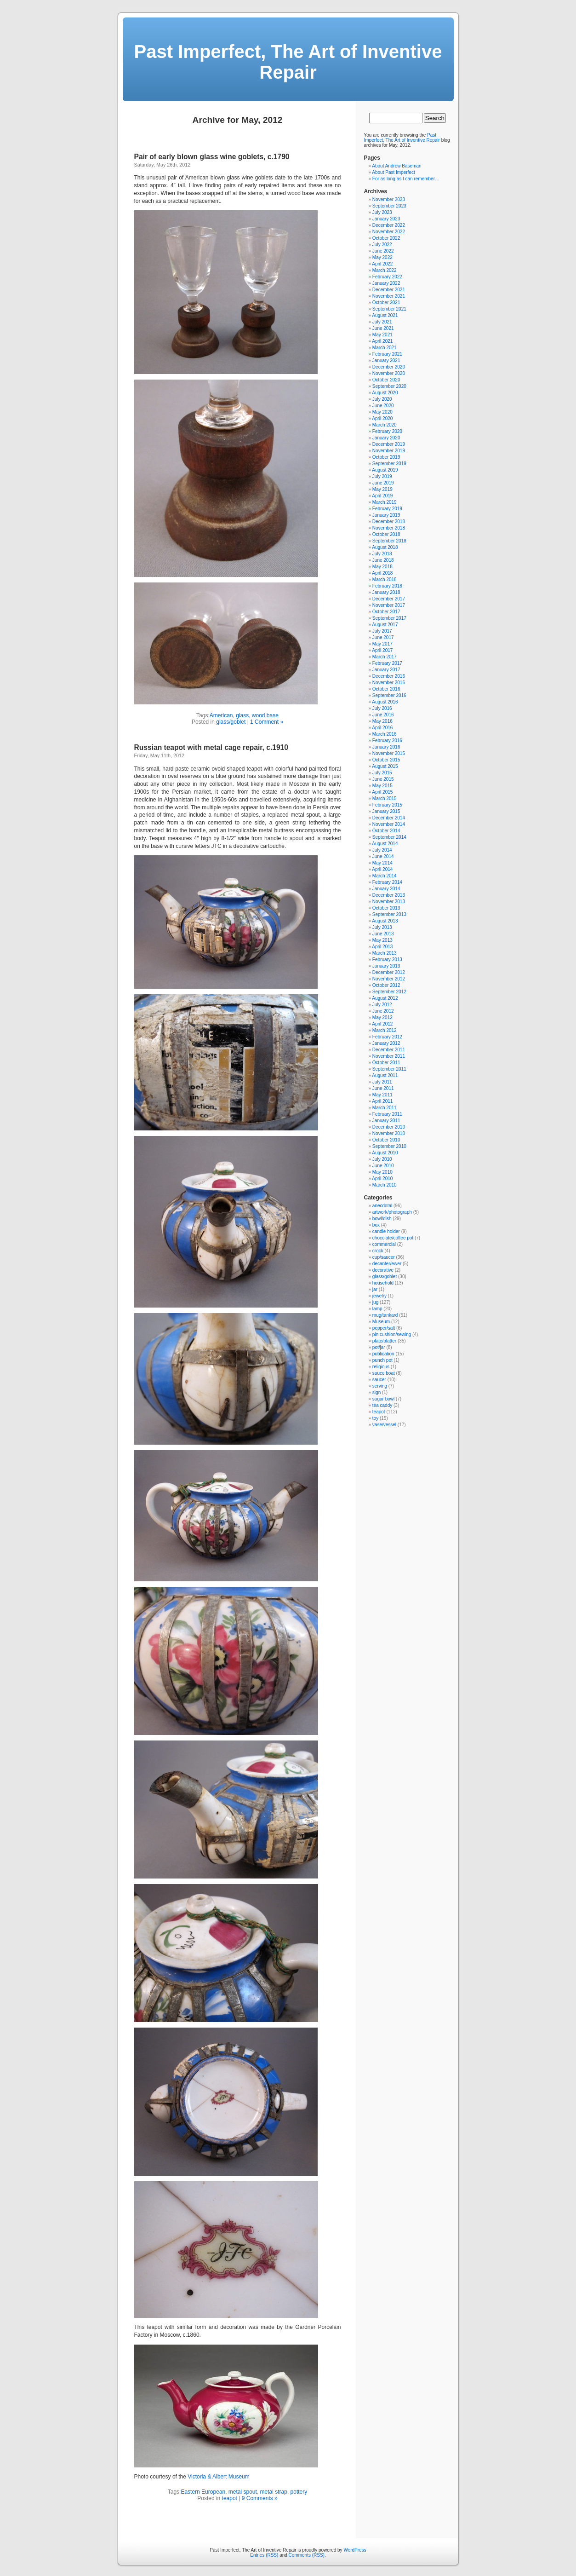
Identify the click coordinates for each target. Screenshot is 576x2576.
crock (377, 1250)
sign (376, 1392)
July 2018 (382, 553)
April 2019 (382, 495)
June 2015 (383, 779)
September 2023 (389, 205)
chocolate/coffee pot (392, 1237)
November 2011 (388, 1056)
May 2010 (382, 1172)
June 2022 (383, 251)
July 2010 (382, 1159)
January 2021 (386, 360)
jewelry (379, 1295)
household (383, 1282)
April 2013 (382, 946)
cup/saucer (383, 1257)
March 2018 (384, 579)
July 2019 (382, 476)
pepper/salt (383, 1328)
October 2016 (386, 689)
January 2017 (386, 669)
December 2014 (388, 817)
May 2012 (382, 1017)
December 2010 (388, 1127)
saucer (379, 1379)
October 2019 (386, 457)
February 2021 (387, 354)
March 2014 (384, 875)
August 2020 (385, 392)
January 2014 (386, 888)
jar (374, 1289)
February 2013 (387, 959)
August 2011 (385, 1075)
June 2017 (383, 637)
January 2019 (386, 515)
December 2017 (388, 598)
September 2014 (389, 837)
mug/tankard (385, 1315)
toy (375, 1418)
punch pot (382, 1360)
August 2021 (385, 315)
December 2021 (388, 289)
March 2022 (384, 270)
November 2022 (388, 231)
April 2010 (382, 1178)
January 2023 (386, 218)
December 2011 (388, 1049)
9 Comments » (260, 2498)
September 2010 (389, 1146)
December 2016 (388, 676)
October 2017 (386, 611)
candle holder (386, 1231)
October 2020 (386, 379)
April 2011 (382, 1101)
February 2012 (387, 1036)
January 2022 (386, 283)
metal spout (242, 2492)
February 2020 (387, 431)
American (221, 715)
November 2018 (388, 527)
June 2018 (383, 560)
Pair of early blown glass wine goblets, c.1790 (212, 157)
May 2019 (382, 489)
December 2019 (388, 444)
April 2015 (382, 792)
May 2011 (382, 1094)
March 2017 (384, 656)
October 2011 (386, 1062)
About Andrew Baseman (396, 165)
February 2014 (387, 882)
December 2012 (388, 972)
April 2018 (382, 573)
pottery (299, 2492)
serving (379, 1386)
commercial (384, 1244)
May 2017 (382, 643)
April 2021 (382, 341)
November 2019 (388, 450)
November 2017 (388, 605)
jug (375, 1302)
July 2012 (382, 1004)
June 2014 (383, 856)
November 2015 (388, 753)
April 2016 (382, 727)
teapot (229, 2498)
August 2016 (385, 701)
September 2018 (389, 540)
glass (242, 715)
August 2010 (385, 1152)
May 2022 (382, 257)
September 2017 (389, 618)
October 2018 (386, 534)
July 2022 (382, 244)
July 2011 (382, 1081)
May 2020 (382, 412)
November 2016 (388, 682)
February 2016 (387, 740)
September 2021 (389, 308)
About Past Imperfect (393, 172)
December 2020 (388, 366)
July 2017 (382, 631)
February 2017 (387, 663)
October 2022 (386, 238)
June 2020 (383, 405)
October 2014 (386, 830)
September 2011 (389, 1069)
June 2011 (383, 1088)
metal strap (273, 2492)
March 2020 (384, 424)
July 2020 (382, 399)
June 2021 (383, 328)
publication (383, 1353)
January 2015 (386, 811)
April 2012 (382, 1023)
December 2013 (388, 895)
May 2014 (382, 862)
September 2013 (389, 914)
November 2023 (388, 199)
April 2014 (382, 869)
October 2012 (386, 985)
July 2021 (382, 321)
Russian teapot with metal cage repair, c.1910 (211, 747)
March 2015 (384, 798)
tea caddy (382, 1405)
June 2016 (383, 714)
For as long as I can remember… (405, 178)
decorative (383, 1270)
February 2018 (387, 585)
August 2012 (385, 998)
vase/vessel (384, 1424)
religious (380, 1366)
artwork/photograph (392, 1212)
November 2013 (388, 901)
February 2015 (387, 804)
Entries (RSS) (264, 2555)
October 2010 (386, 1139)
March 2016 (384, 734)
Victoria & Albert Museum (219, 2476)
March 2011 (384, 1107)
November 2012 (388, 978)
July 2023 (382, 212)
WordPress (354, 2550)
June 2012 (383, 1011)
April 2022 (382, 263)
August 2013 (385, 920)
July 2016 (382, 708)
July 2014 (382, 850)
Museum (381, 1321)
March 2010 (384, 1184)
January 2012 (386, 1043)
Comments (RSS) (307, 2555)
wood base (265, 715)
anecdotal (382, 1205)
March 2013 (384, 953)
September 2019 (389, 463)
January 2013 (386, 965)
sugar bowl (383, 1398)
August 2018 (385, 547)
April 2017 (382, 650)
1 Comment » (266, 722)
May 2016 (382, 721)
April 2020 (382, 418)
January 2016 (386, 746)
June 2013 (383, 933)
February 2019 (387, 508)
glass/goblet (230, 722)
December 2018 (388, 521)
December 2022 (388, 225)
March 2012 (384, 1030)
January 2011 (386, 1120)
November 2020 (388, 373)
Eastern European (203, 2492)
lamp (377, 1308)
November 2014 (388, 824)
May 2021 (382, 334)
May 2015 (382, 785)
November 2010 (388, 1133)
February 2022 (387, 276)
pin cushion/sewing (391, 1334)
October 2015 (386, 759)
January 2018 (386, 592)
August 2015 (385, 766)
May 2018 (382, 566)
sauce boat (383, 1373)
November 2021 (388, 296)
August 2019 (385, 470)
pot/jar (378, 1347)
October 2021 (386, 302)
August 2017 (385, 624)
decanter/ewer (386, 1263)
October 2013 (386, 908)
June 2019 (383, 482)
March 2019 (384, 502)
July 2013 (382, 927)
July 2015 (382, 772)
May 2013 (382, 940)
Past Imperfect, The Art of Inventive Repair (288, 61)
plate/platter (384, 1340)
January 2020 (386, 437)
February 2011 (387, 1114)
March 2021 (384, 347)
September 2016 (389, 695)
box (376, 1224)
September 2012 (389, 991)
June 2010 (383, 1165)
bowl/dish (382, 1218)
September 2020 (389, 386)
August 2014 (385, 843)
